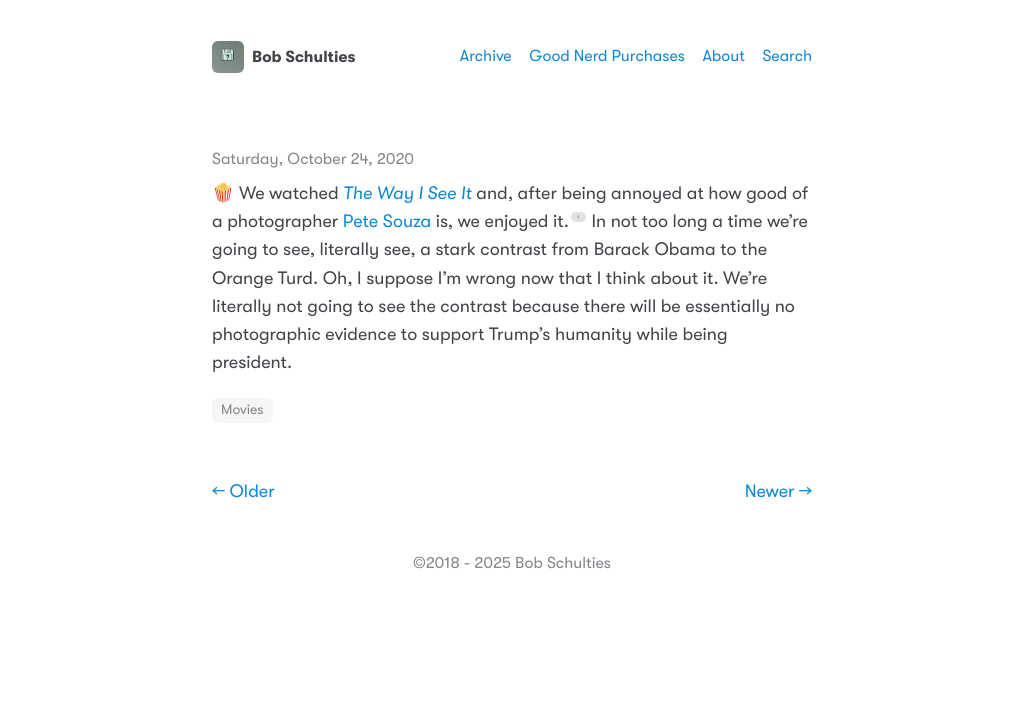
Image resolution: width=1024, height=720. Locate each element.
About (723, 56)
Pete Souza (387, 222)
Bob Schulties (283, 57)
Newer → (778, 492)
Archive (486, 56)
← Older (243, 492)
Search (787, 56)
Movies (242, 410)
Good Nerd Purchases (607, 56)
